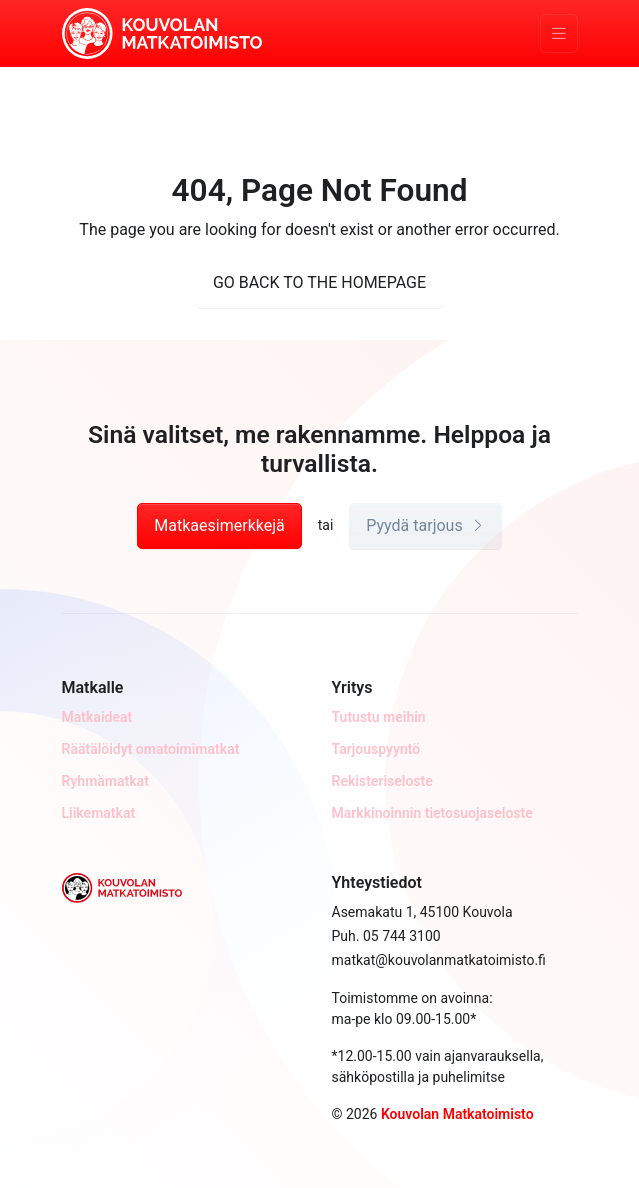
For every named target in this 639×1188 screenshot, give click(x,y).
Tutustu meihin (379, 717)
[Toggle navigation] (559, 33)
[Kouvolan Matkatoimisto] (162, 32)
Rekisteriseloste (382, 781)
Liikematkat (99, 813)
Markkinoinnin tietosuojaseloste (432, 813)
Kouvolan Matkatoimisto (457, 1114)
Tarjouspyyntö (376, 749)
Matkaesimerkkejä (219, 525)
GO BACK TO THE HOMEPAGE (319, 282)
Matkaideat (97, 717)
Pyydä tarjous (425, 525)
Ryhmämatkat (105, 781)
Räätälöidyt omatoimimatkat (151, 749)
